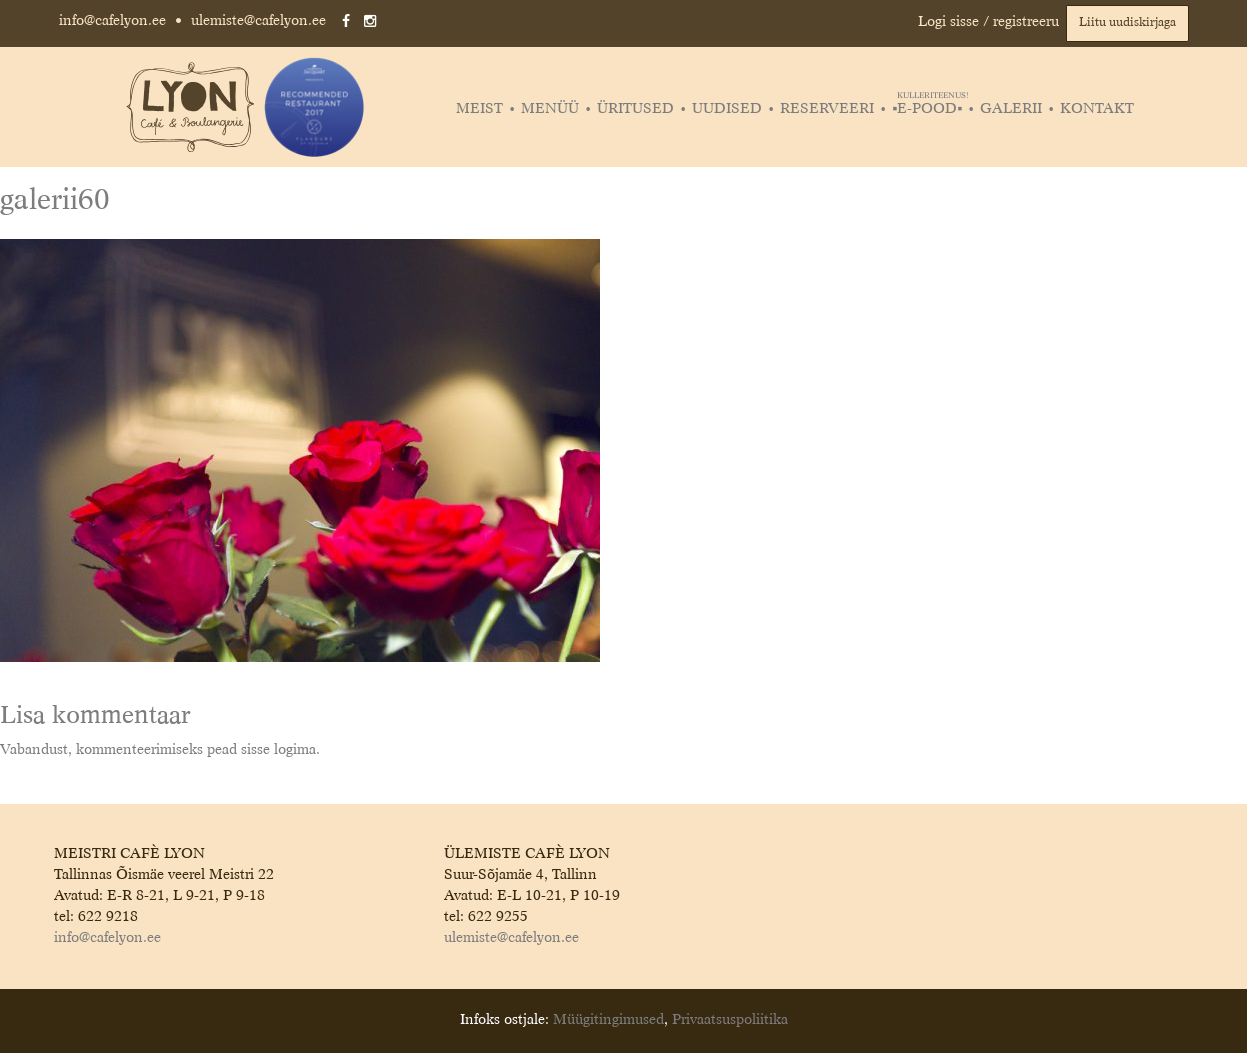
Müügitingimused (608, 1020)
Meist (479, 109)
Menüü (550, 109)
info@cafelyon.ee (112, 21)
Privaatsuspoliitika (730, 1020)
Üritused (635, 109)
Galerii (1011, 109)
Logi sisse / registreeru (988, 22)
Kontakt (1097, 109)
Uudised (727, 109)
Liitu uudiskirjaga (1127, 23)
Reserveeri (827, 109)
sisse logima (278, 750)
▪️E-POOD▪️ (929, 109)
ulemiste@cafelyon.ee (258, 21)
